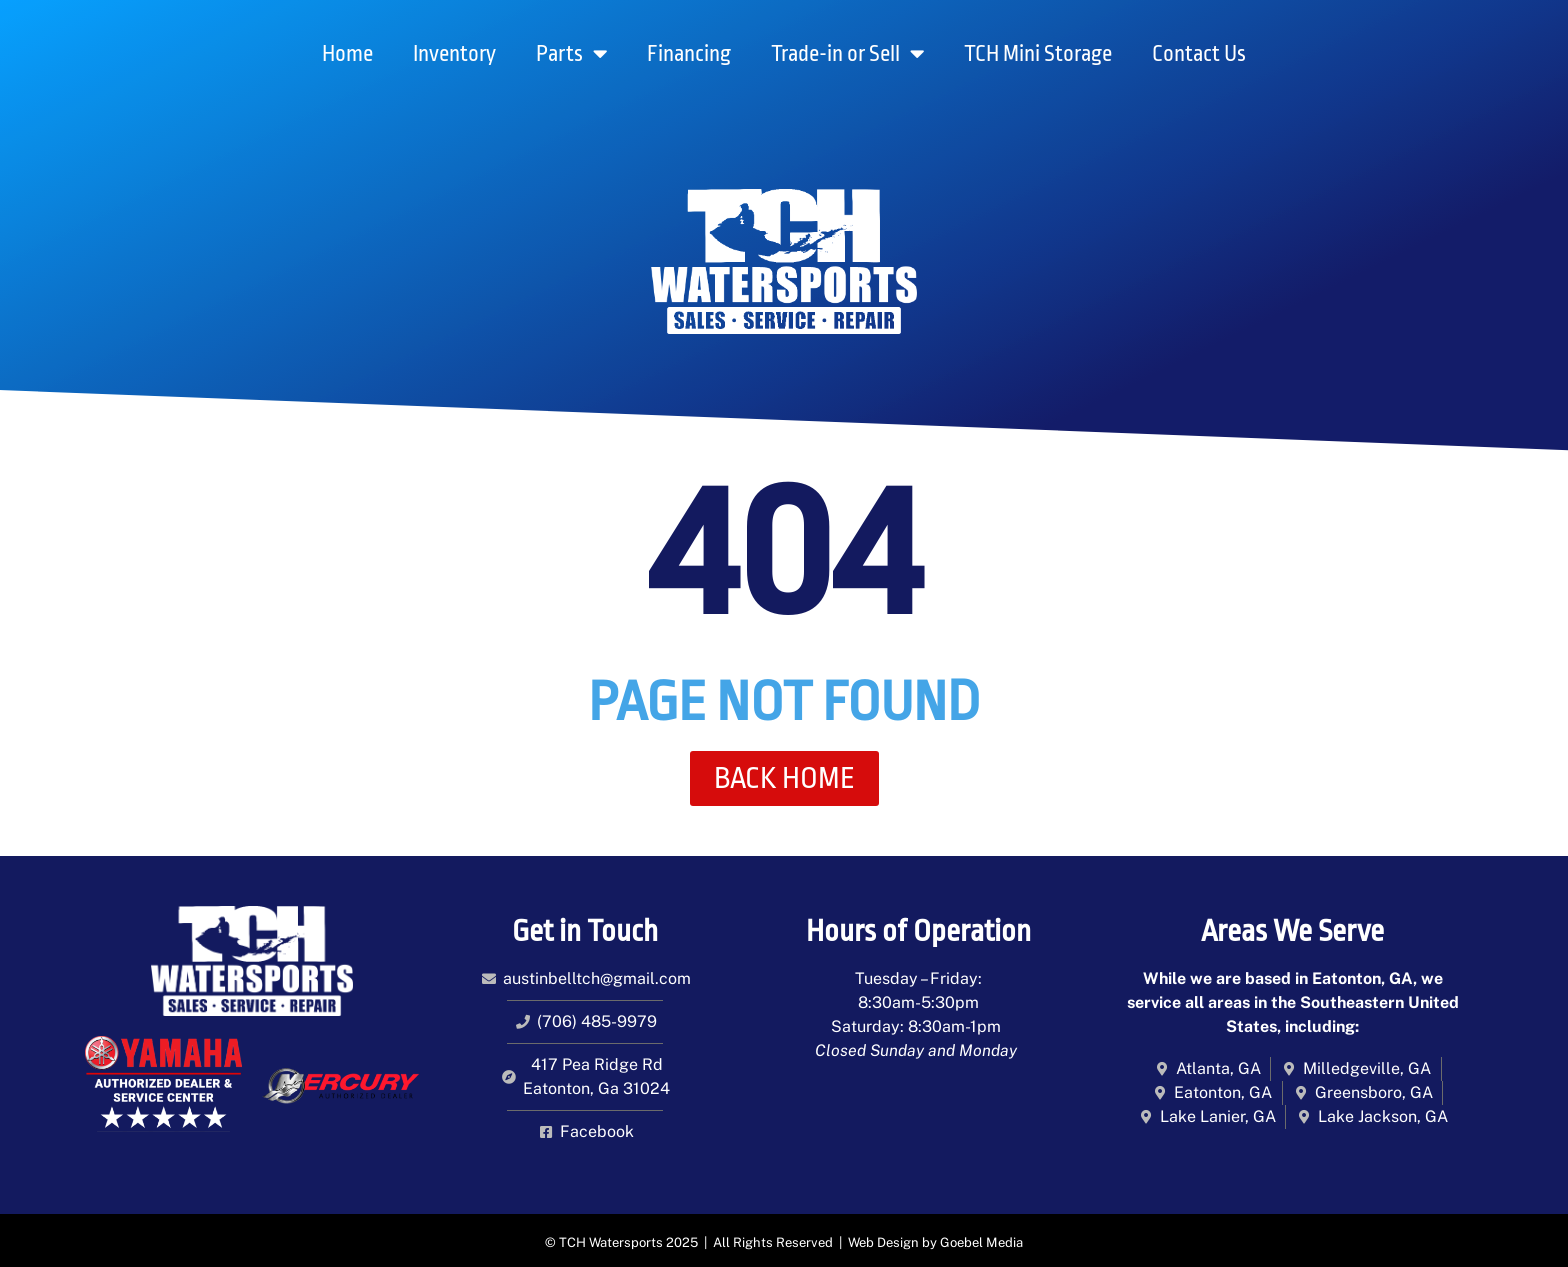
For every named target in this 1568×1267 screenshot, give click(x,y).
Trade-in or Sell (847, 53)
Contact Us (1199, 54)
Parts (571, 53)
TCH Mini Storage (1038, 54)
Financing (689, 54)
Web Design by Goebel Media (935, 1242)
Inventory (454, 54)
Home (347, 54)
